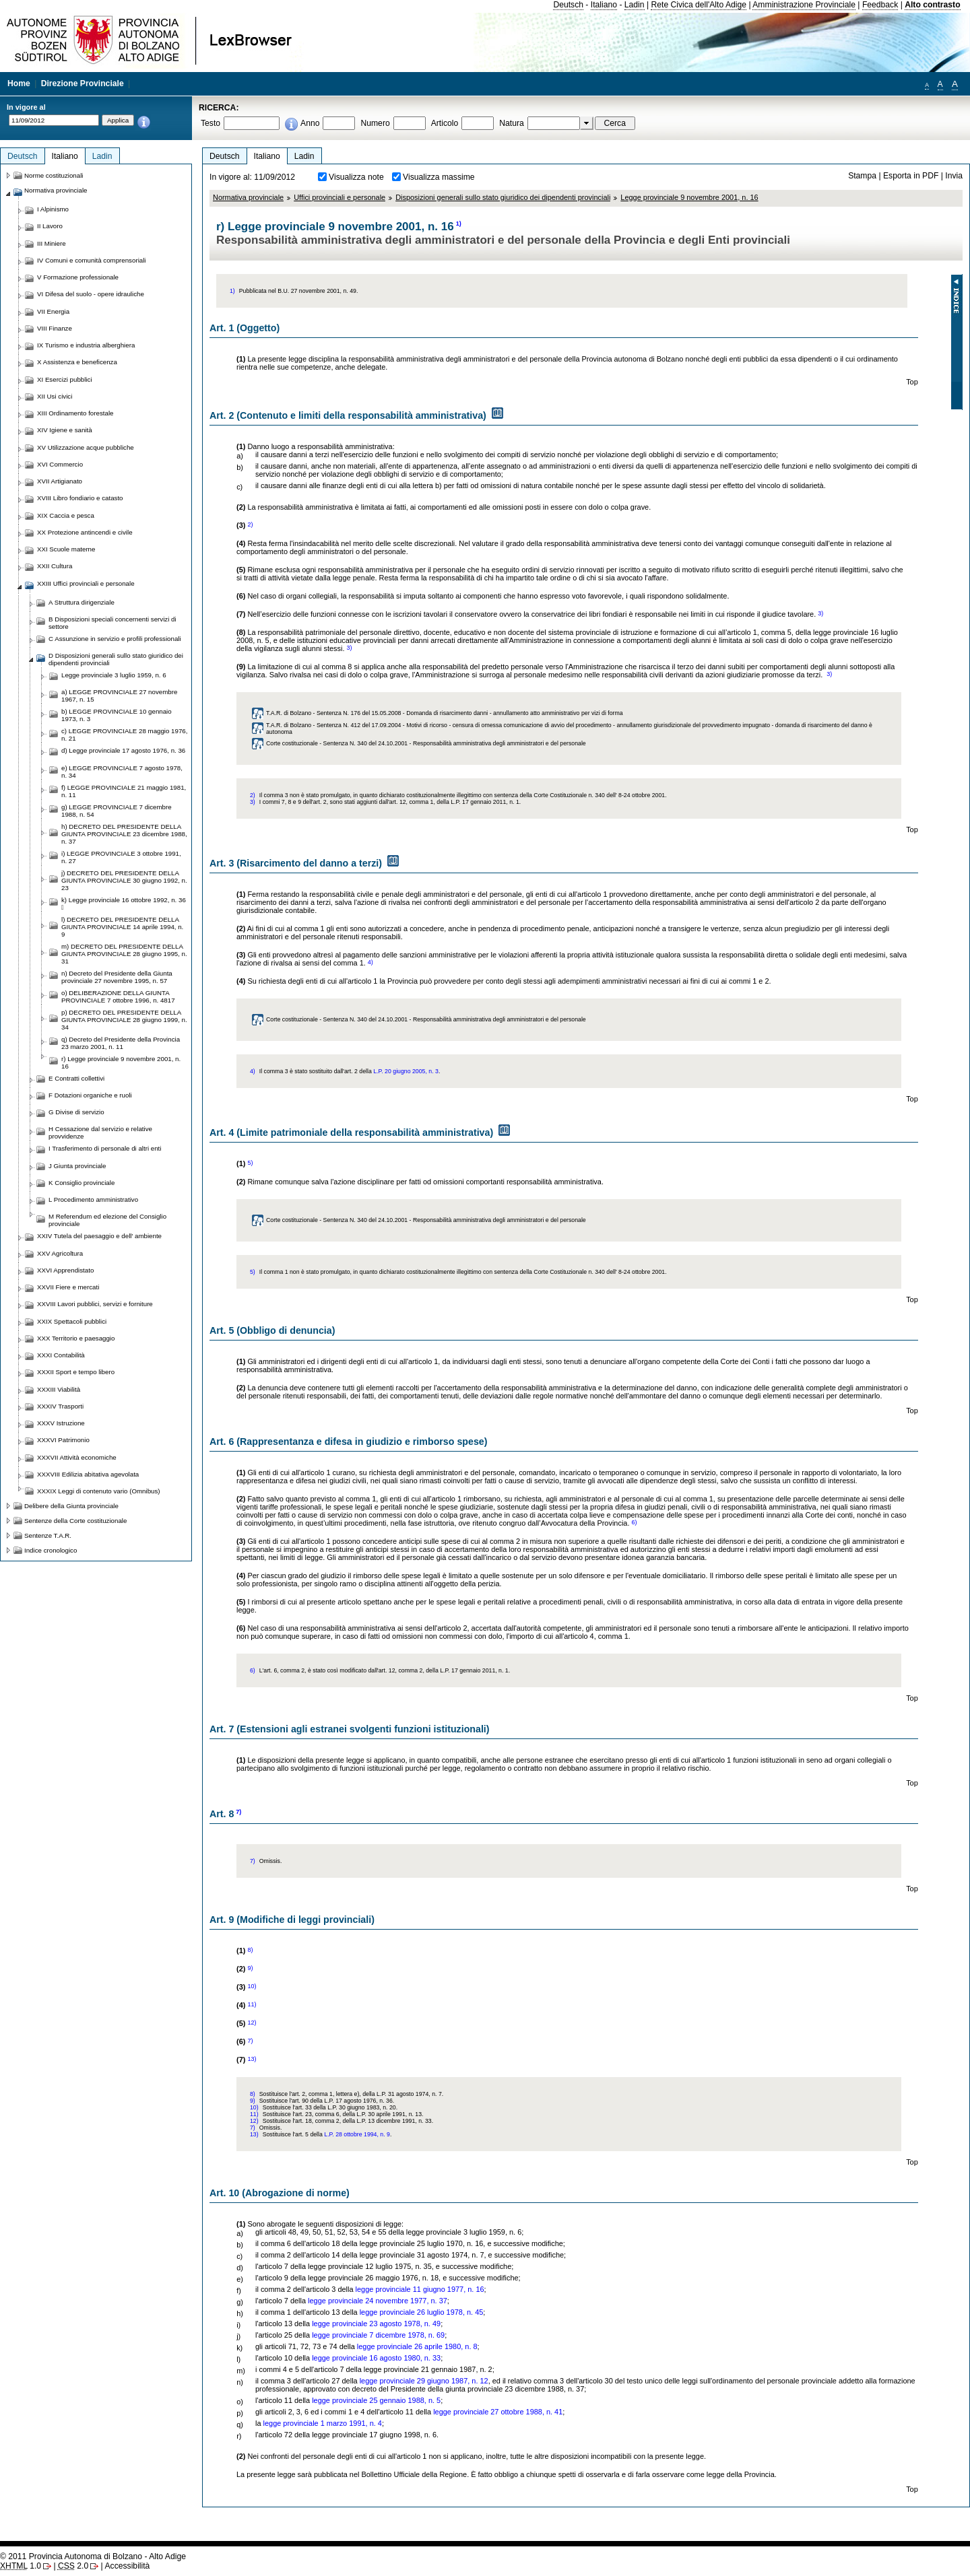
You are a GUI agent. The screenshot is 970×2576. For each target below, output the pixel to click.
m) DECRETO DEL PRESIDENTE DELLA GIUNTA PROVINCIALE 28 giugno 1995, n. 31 (124, 954)
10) (251, 1986)
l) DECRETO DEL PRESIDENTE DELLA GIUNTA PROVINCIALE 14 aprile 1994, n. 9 (122, 927)
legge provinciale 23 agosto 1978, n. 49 (376, 2323)
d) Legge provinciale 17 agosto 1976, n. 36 (123, 750)
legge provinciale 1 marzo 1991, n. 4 (322, 2423)
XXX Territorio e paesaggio (76, 1338)
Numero (374, 123)
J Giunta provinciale (77, 1166)
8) (250, 1949)
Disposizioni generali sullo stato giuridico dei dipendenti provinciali (502, 197)
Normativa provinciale (248, 197)
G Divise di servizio (76, 1112)
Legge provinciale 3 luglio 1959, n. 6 (113, 675)
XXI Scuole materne (66, 549)
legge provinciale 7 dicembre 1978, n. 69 (378, 2335)
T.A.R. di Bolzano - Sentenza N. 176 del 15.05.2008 (333, 713)
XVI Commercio (60, 464)
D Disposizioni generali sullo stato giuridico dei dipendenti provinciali (115, 659)
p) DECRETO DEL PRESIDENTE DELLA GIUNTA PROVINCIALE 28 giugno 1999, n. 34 (124, 1020)
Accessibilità (127, 2566)
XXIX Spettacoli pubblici (71, 1321)
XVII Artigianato (59, 481)
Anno (309, 123)
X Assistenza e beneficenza (77, 362)
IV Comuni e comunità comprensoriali (91, 260)
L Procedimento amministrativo (93, 1199)
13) (251, 2059)
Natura (511, 123)
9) (250, 1968)
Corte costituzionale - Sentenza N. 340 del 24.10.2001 (337, 743)
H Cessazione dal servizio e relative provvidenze (100, 1132)
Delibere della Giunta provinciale (71, 1506)
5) (250, 1162)
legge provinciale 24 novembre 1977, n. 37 (377, 2301)
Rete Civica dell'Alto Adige (698, 4)
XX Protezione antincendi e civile (85, 532)
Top (912, 382)
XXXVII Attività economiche (77, 1457)
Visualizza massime (439, 177)
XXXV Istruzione (61, 1423)
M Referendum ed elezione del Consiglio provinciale (107, 1220)
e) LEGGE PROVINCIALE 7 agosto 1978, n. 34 (122, 771)
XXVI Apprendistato (65, 1270)
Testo (210, 123)
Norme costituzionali (54, 175)
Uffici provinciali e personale (339, 197)
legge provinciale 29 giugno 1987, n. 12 (424, 2381)
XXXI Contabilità (61, 1355)
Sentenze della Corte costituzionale (75, 1520)
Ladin (634, 4)
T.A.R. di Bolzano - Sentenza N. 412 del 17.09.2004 (333, 725)
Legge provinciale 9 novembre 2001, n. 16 (689, 197)
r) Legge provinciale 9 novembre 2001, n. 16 (121, 1062)
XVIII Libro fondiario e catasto (80, 498)
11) (251, 2004)
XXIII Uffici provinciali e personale (86, 583)
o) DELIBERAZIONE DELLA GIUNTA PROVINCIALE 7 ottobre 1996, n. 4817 (118, 996)
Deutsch (568, 4)
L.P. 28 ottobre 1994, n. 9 (357, 2134)
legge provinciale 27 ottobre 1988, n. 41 (497, 2412)
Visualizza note (356, 177)
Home (18, 83)
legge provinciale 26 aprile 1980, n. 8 (417, 2346)
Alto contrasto (932, 4)
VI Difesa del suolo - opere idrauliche (90, 294)
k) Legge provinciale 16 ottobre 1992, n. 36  (123, 903)
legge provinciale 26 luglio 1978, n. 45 (422, 2312)
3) (820, 613)
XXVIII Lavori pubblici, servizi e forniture (95, 1304)
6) (634, 1522)
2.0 (73, 2566)
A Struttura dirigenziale (81, 602)
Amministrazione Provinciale (803, 4)
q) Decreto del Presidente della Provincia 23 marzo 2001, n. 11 (120, 1043)
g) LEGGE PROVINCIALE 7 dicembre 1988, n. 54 (116, 810)
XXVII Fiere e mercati (68, 1287)
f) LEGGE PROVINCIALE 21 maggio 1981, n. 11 (123, 791)
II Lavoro (50, 226)
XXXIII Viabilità (58, 1389)
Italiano (604, 4)
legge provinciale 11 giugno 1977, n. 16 (420, 2289)
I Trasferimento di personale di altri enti (104, 1148)
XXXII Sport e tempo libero (76, 1372)
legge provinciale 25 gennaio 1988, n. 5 (376, 2400)
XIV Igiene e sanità (64, 430)
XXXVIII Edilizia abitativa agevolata (88, 1474)
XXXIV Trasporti (60, 1406)
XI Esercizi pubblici (64, 379)
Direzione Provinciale (82, 83)
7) (238, 1811)
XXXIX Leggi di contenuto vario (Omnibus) (98, 1491)
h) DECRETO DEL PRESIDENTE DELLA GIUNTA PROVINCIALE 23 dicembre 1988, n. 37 (124, 834)
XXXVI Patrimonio (63, 1440)
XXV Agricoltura (60, 1253)
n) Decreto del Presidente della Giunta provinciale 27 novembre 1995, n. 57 (116, 977)
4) (370, 962)
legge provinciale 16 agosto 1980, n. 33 (376, 2358)
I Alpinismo (53, 209)
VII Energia (53, 311)
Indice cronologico (50, 1550)
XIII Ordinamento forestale (75, 413)
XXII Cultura (54, 566)
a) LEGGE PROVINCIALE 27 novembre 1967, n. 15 (119, 695)
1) (458, 223)
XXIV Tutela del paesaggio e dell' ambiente (99, 1236)
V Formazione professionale (78, 277)
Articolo (445, 123)
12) (251, 2022)
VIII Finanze (54, 328)
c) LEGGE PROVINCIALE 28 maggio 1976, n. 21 (124, 734)
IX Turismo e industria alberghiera (86, 345)
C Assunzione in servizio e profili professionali (114, 638)
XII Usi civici (54, 396)
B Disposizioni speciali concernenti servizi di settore (112, 622)
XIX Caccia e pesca (65, 515)
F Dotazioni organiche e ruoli (90, 1095)
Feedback (880, 4)
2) (250, 524)
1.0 (20, 2566)
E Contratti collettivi (76, 1078)
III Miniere (51, 243)
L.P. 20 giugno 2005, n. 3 (406, 1071)
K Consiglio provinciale (81, 1182)
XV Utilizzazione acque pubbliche (85, 447)
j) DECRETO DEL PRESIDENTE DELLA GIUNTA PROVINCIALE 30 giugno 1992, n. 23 (124, 880)
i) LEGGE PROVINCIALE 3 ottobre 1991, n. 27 (121, 857)
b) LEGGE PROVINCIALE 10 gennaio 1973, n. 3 (116, 715)
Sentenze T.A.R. (47, 1535)
